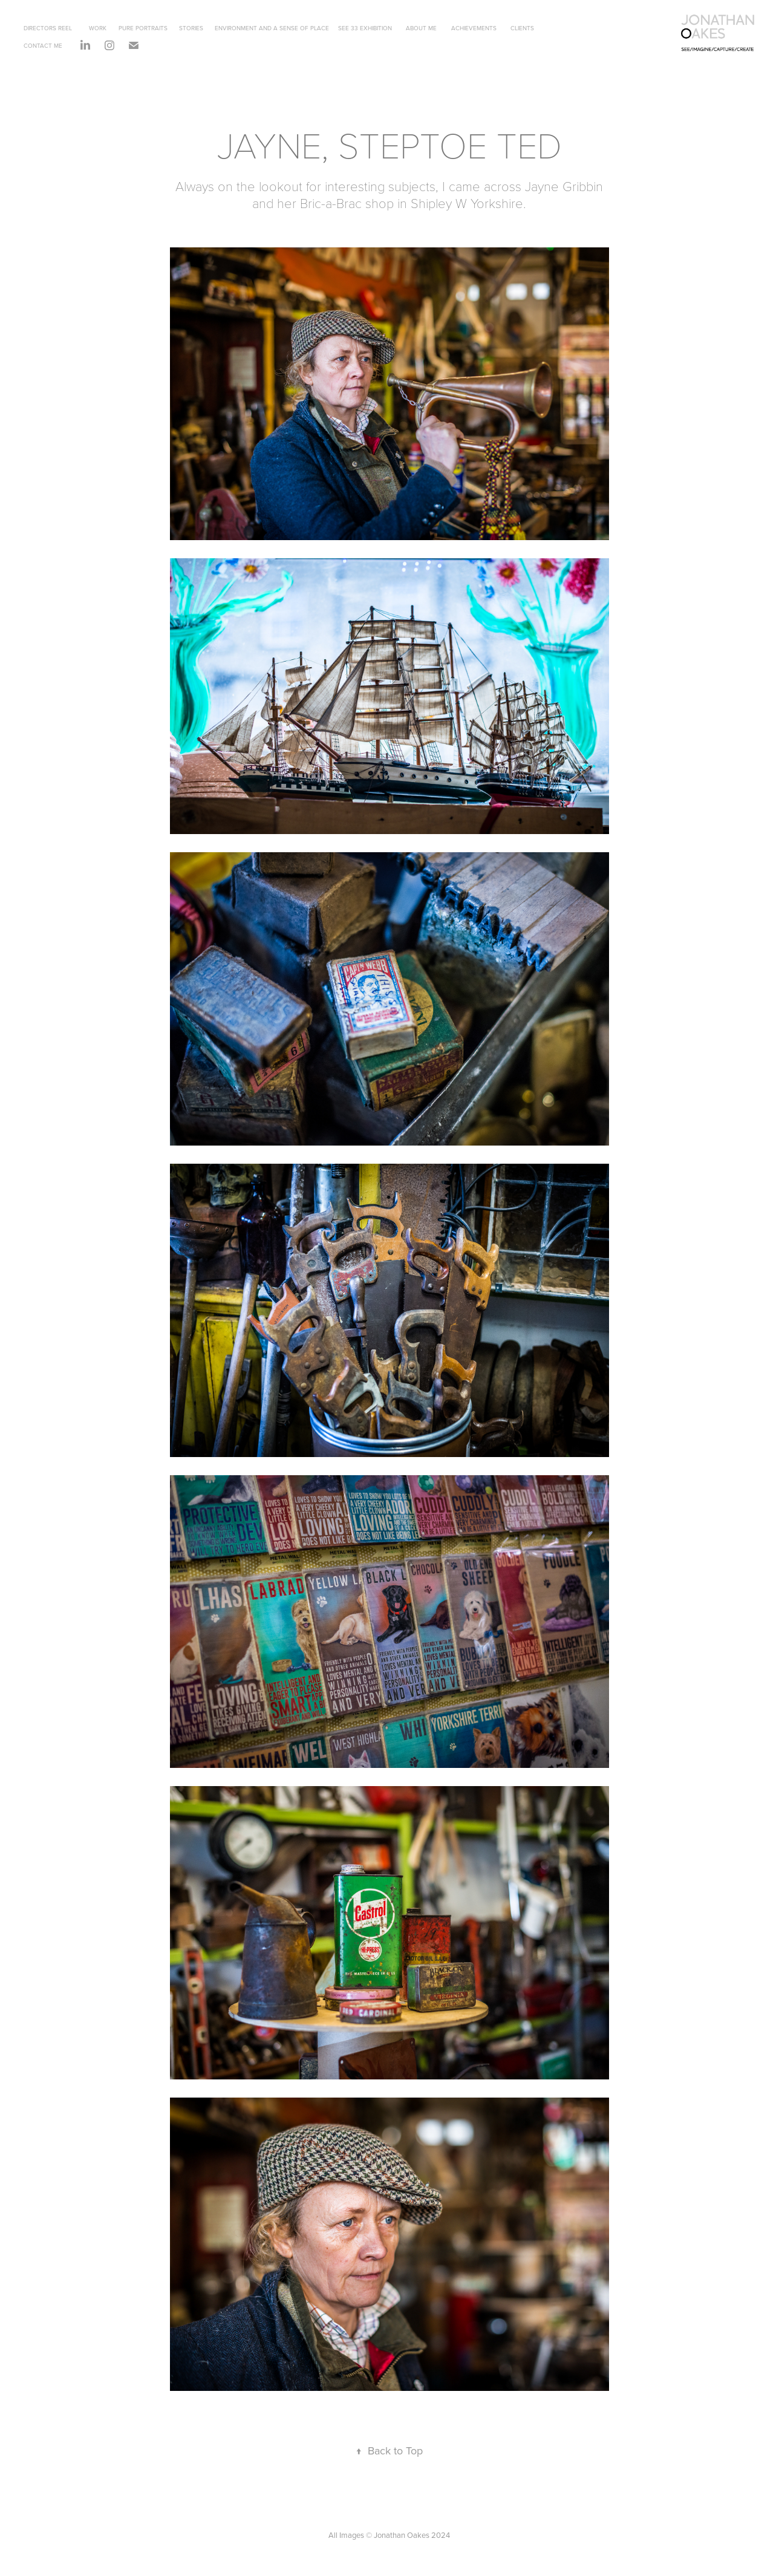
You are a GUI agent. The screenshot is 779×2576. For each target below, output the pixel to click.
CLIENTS (522, 28)
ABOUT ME (421, 28)
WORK (97, 28)
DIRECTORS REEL (48, 28)
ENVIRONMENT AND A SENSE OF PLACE (272, 28)
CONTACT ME (43, 45)
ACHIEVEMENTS (474, 28)
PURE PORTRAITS (143, 28)
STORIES (191, 28)
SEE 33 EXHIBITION (365, 28)
